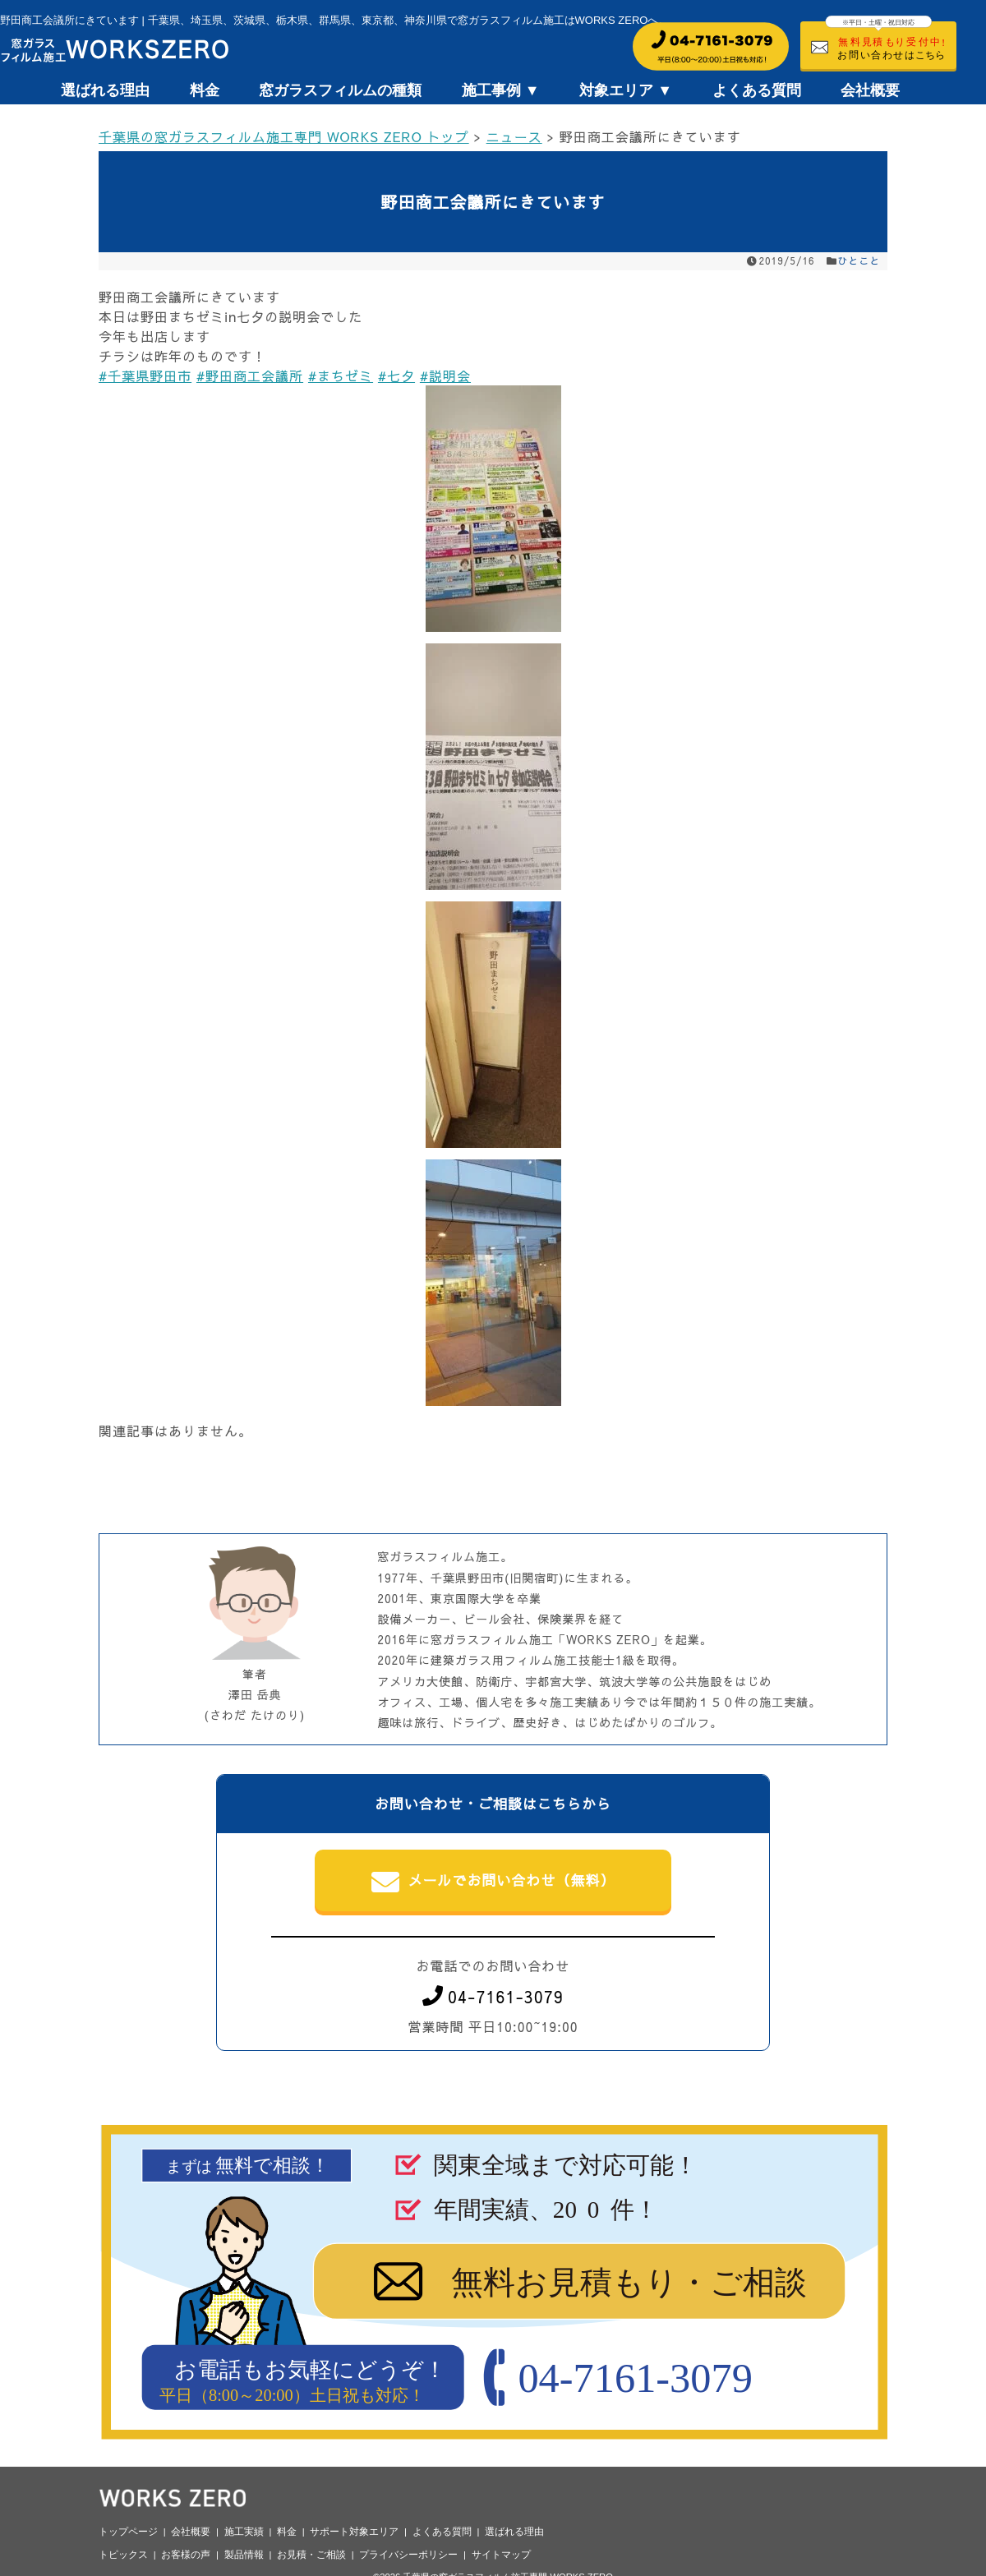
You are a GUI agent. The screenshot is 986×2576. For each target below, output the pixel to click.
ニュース (514, 136)
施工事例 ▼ (501, 90)
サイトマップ (501, 2554)
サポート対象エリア (354, 2531)
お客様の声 (185, 2554)
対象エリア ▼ (625, 90)
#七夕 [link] (396, 375)
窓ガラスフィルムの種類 (340, 90)
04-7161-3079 (493, 1996)
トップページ (128, 2531)
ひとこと (859, 260)
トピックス (123, 2554)
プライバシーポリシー (408, 2554)
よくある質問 (756, 90)
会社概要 (870, 90)
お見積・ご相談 (311, 2554)
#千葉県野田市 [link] (145, 375)
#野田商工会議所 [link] (249, 375)
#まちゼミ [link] (340, 375)
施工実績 (244, 2531)
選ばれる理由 (105, 90)
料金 (204, 90)
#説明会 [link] (445, 375)
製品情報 (244, 2554)
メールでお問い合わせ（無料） (493, 1882)
